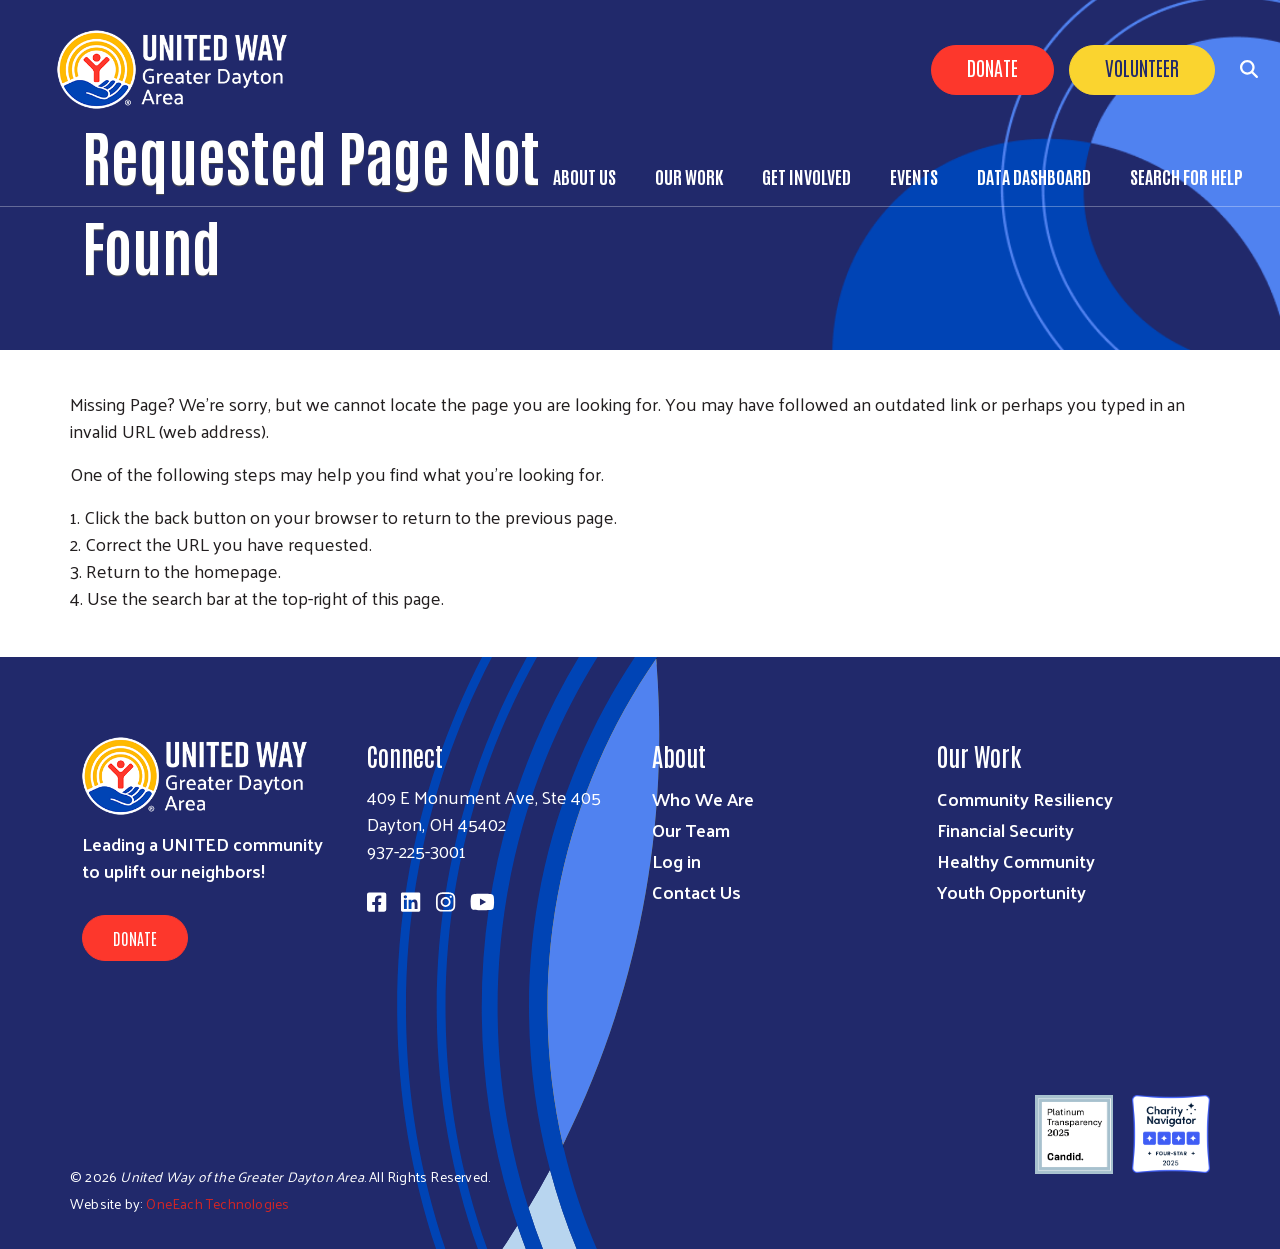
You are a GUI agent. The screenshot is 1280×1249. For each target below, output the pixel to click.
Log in (676, 860)
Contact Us (696, 891)
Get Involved (806, 176)
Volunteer (1142, 67)
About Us (584, 176)
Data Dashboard (1034, 176)
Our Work (689, 176)
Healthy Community (1016, 860)
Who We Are (703, 798)
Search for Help (1186, 176)
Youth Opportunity (1011, 891)
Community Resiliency (1025, 798)
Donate (992, 67)
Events (914, 176)
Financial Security (1005, 829)
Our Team (691, 829)
